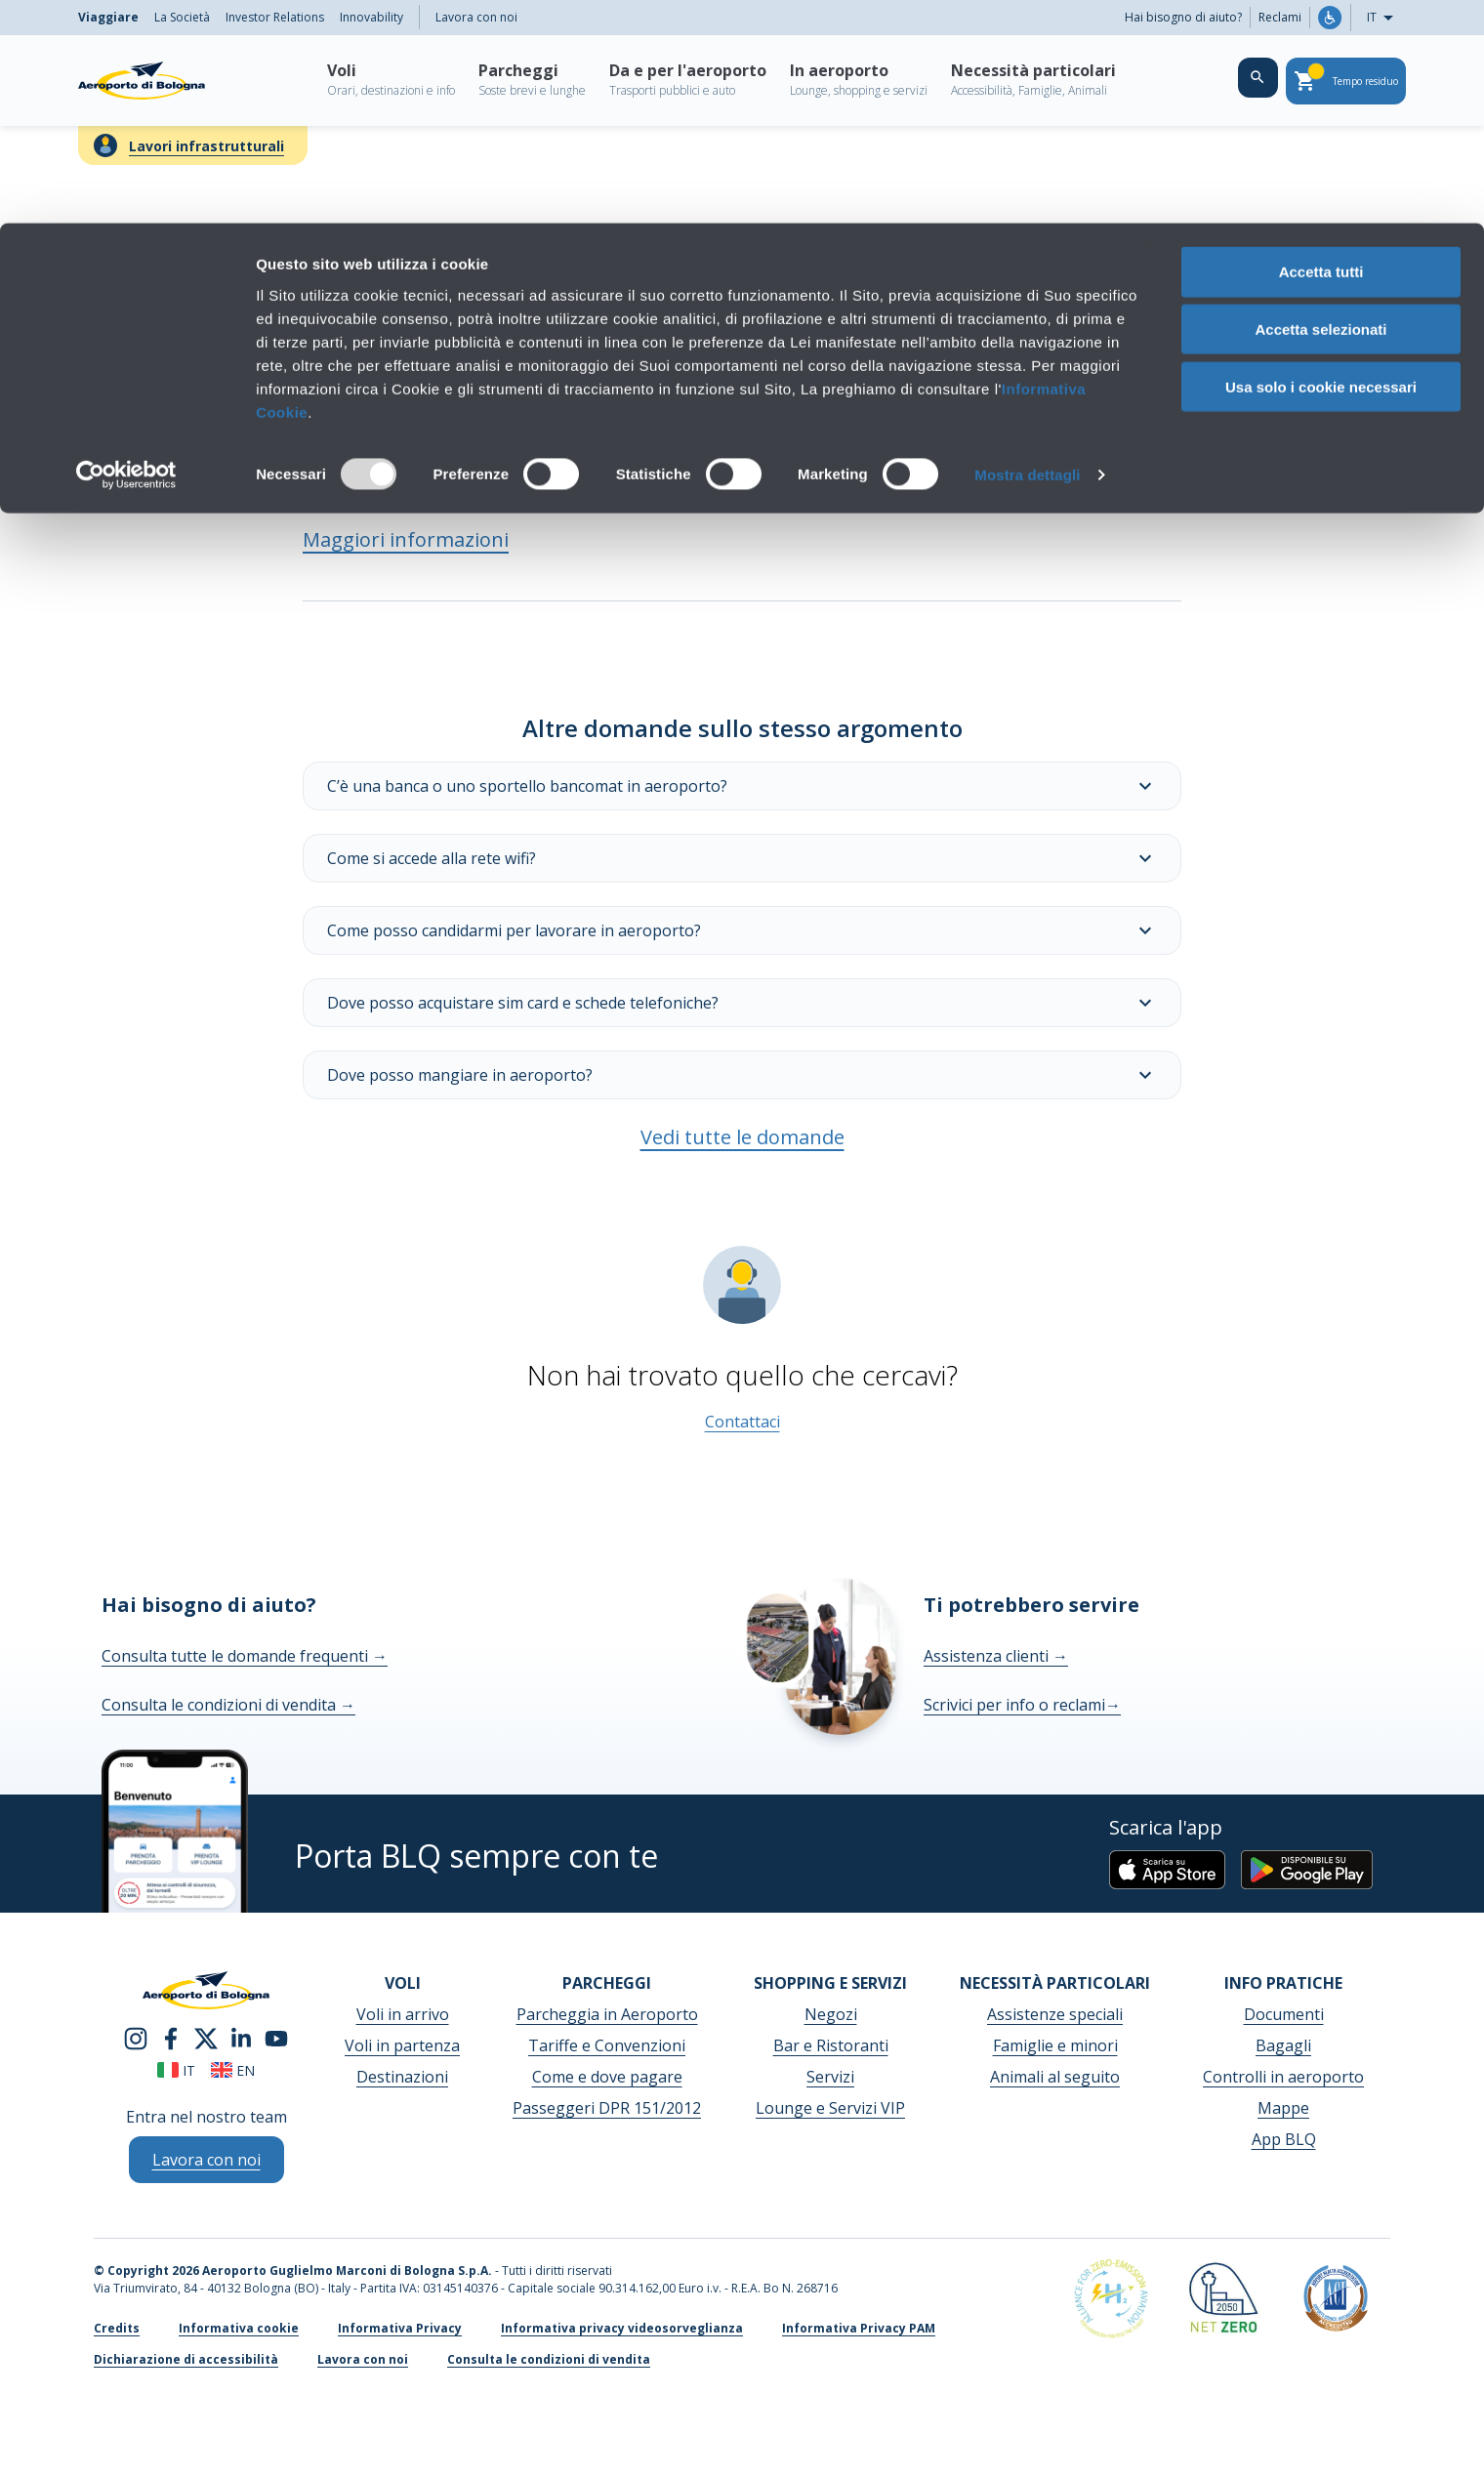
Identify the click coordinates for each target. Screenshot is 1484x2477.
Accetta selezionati (1320, 106)
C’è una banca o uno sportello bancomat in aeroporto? (742, 786)
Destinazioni (402, 2076)
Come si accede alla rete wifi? (742, 858)
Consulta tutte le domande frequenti (245, 1656)
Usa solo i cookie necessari (1321, 163)
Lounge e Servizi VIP (830, 2108)
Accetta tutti (1321, 48)
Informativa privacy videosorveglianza (622, 2328)
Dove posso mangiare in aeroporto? (742, 1075)
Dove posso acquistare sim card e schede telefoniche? (742, 1002)
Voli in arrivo (402, 2014)
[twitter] (206, 2036)
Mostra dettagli (1027, 251)
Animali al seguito (1055, 2076)
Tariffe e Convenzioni (606, 2045)
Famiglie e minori (1055, 2045)
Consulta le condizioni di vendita (228, 1704)
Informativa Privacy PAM (858, 2328)
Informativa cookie (239, 2328)
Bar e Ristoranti (830, 2045)
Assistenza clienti (996, 1656)
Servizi (830, 2076)
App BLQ (1284, 2139)
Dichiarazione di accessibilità (186, 2359)
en (233, 2070)
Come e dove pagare (607, 2076)
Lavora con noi (362, 2359)
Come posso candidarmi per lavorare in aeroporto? (742, 930)
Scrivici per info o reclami (1022, 1704)
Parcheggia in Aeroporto (607, 2014)
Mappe (1283, 2108)
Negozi (830, 2014)
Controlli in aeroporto (1283, 2076)
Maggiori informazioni (406, 539)
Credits (117, 2328)
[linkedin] (241, 2036)
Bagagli (1283, 2045)
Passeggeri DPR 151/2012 (607, 2108)
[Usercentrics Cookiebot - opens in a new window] (126, 252)
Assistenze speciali (1055, 2014)
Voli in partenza (402, 2045)
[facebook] (171, 2036)
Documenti (1284, 2014)
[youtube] (276, 2036)
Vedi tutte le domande (742, 1137)
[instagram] (135, 2036)
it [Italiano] (176, 2070)
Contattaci (742, 1421)
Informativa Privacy (400, 2328)
